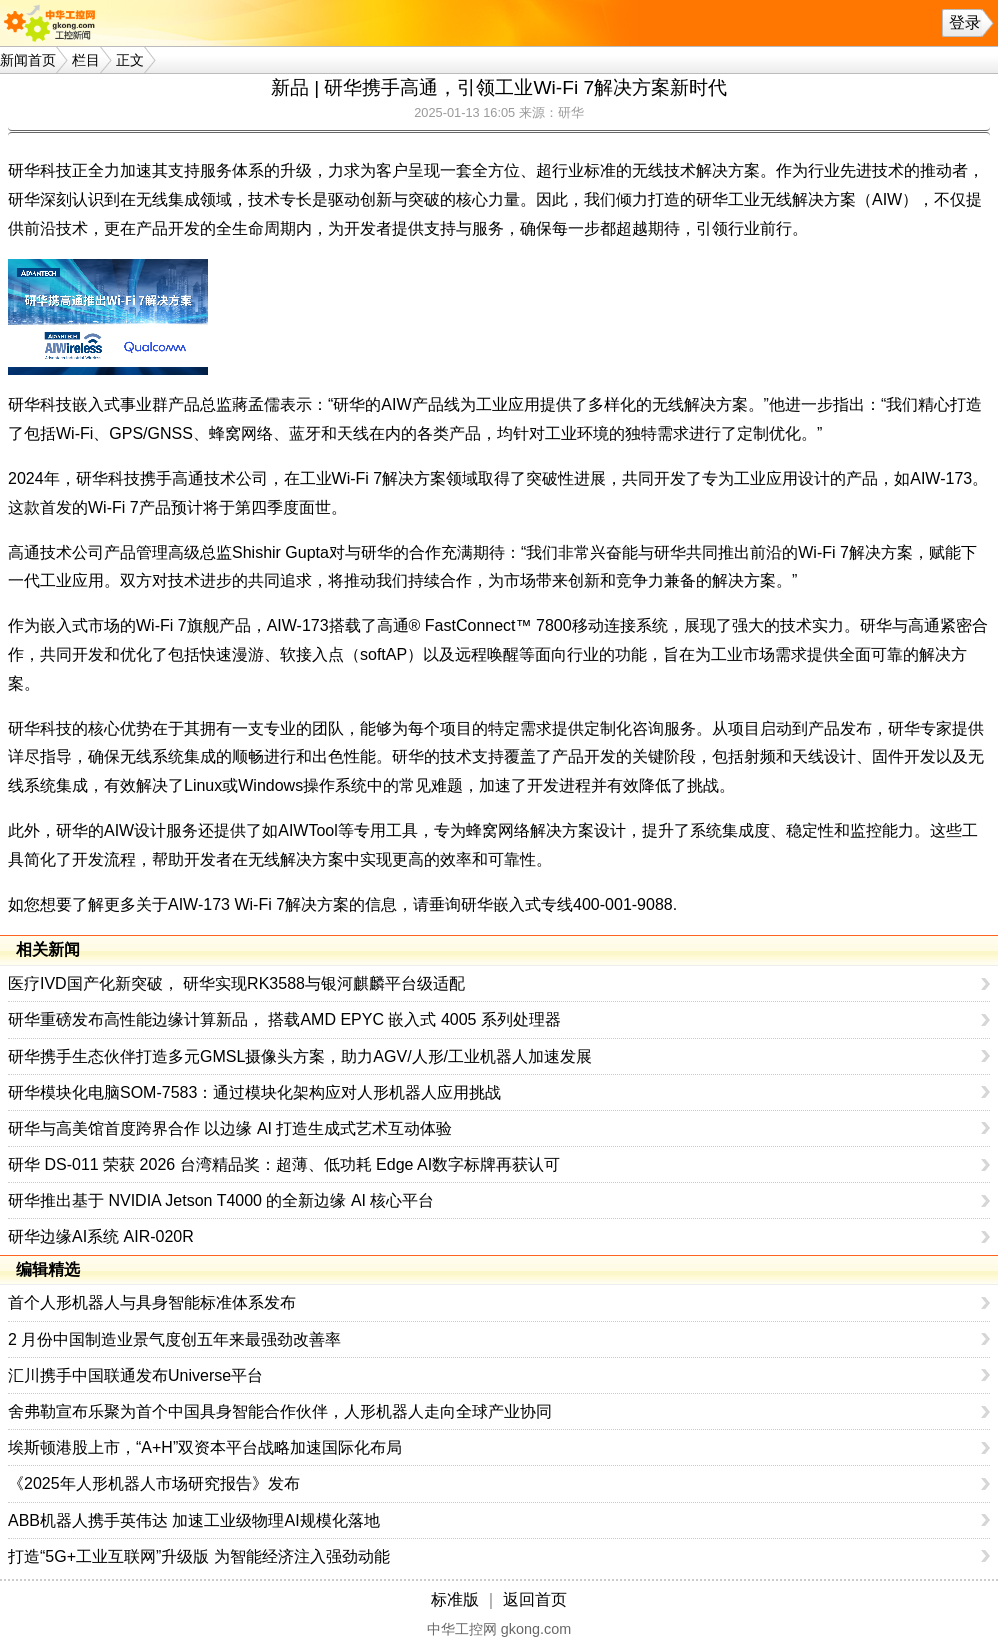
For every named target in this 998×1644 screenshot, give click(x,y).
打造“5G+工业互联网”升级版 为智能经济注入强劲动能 (199, 1556)
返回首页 (535, 1599)
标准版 (455, 1599)
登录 (965, 22)
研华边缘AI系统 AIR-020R (101, 1236)
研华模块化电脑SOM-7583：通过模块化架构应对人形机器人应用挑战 (254, 1092)
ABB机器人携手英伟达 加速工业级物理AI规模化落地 (194, 1520)
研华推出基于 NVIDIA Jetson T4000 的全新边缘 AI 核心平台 (221, 1200)
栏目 (86, 60)
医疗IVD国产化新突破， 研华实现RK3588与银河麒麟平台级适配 (236, 983)
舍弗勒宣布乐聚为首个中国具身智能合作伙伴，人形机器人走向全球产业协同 (280, 1411)
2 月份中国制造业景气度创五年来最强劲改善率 (174, 1339)
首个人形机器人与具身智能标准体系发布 (152, 1302)
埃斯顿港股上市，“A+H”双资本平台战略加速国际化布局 (205, 1447)
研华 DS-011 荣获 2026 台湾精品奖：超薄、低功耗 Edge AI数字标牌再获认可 (284, 1164)
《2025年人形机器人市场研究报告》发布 (154, 1483)
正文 (130, 60)
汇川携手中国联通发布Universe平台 (135, 1375)
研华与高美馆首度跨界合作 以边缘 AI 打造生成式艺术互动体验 (230, 1128)
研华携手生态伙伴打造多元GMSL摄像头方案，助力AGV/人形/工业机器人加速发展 (300, 1056)
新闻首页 (28, 60)
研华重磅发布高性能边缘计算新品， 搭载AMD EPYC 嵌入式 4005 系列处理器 (284, 1019)
